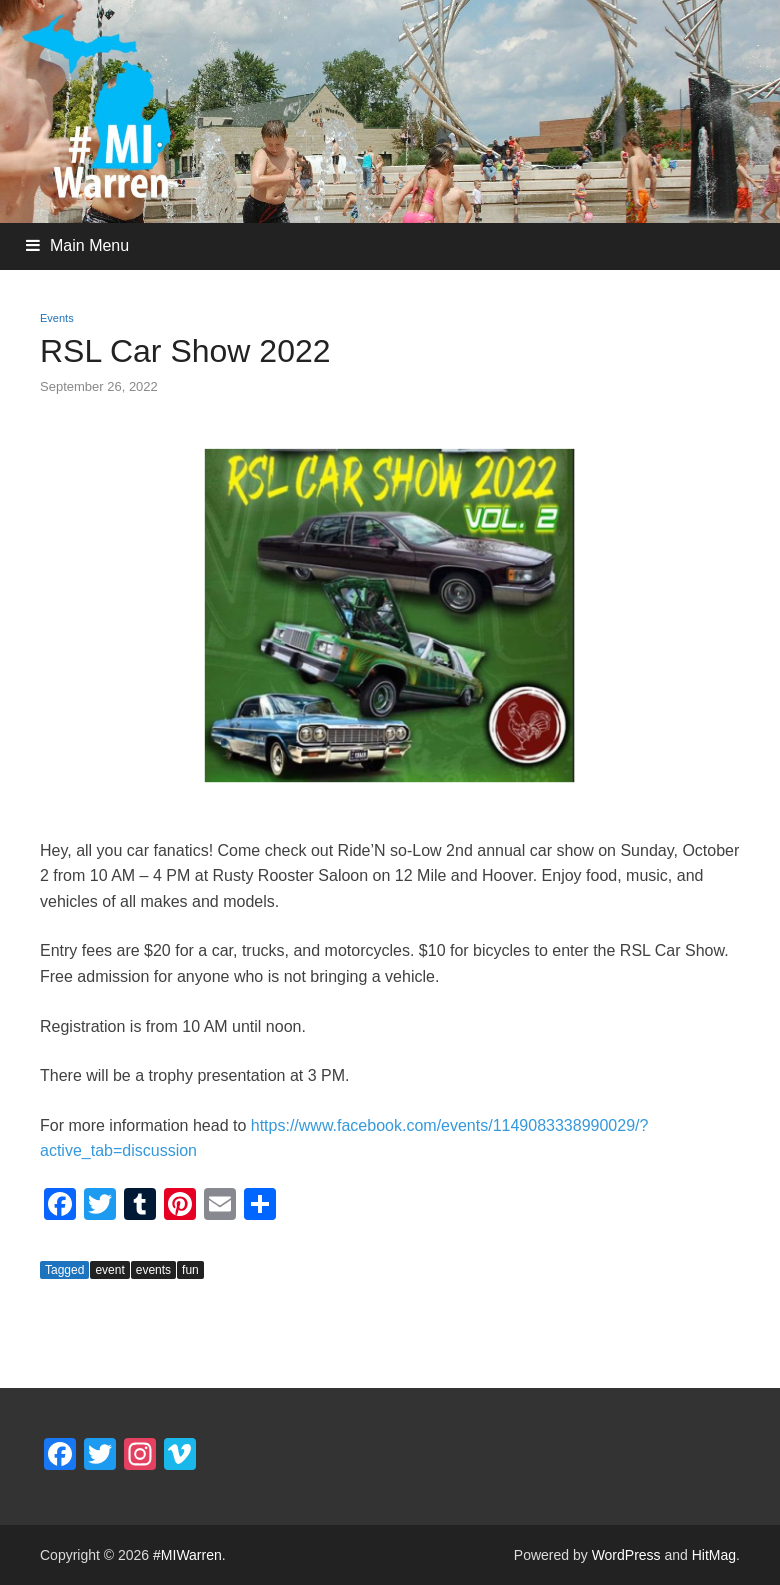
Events (57, 318)
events (153, 1270)
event (109, 1270)
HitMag (714, 1555)
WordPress (626, 1555)
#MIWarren (187, 1555)
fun (190, 1270)
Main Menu (89, 245)
